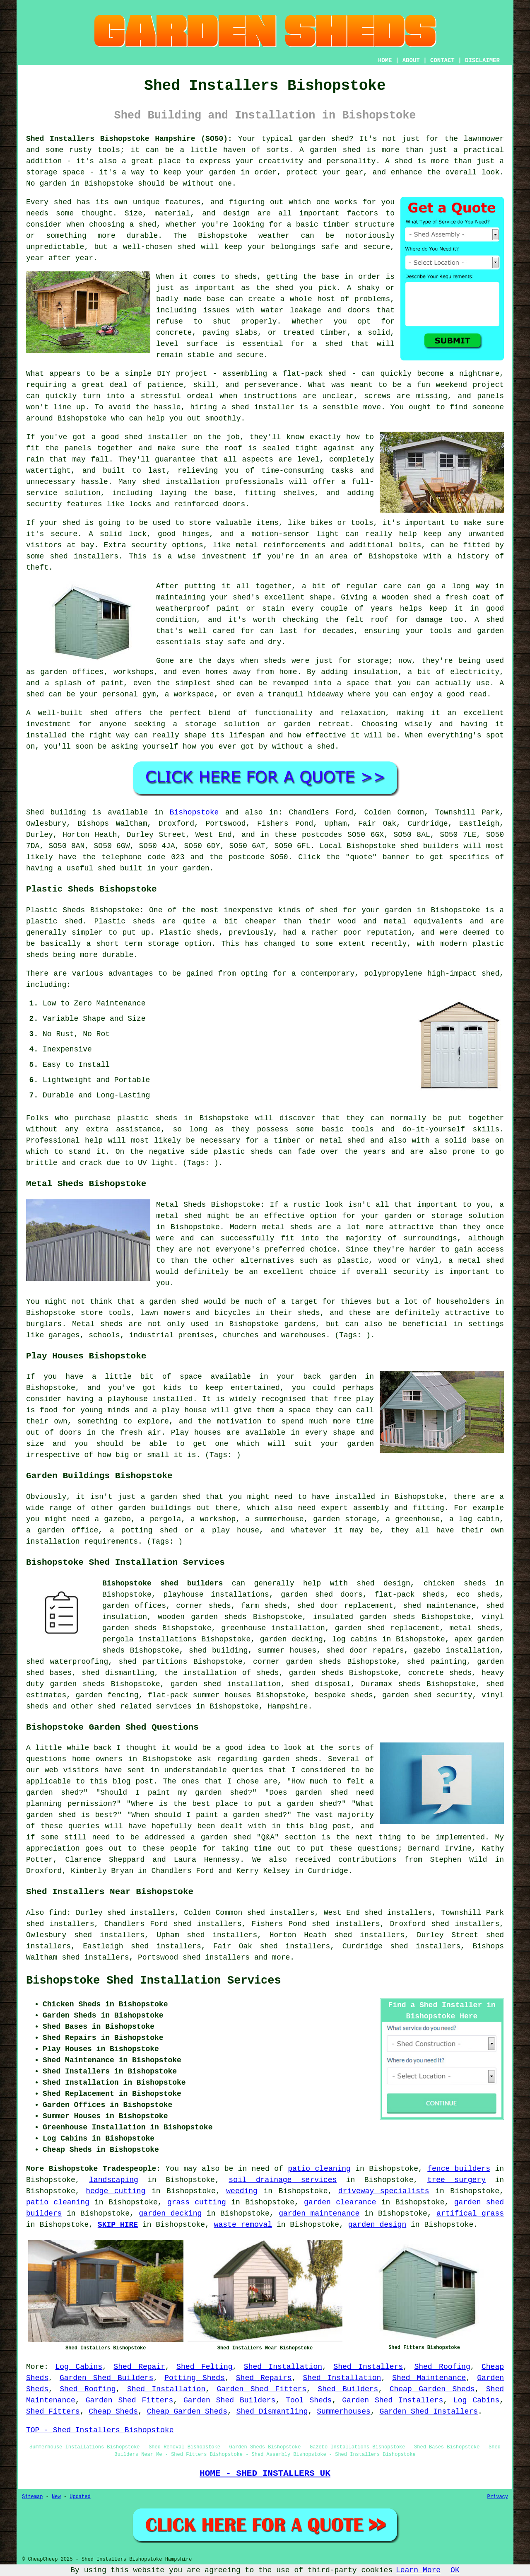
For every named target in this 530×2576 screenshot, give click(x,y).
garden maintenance (319, 2213)
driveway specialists (383, 2191)
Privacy (497, 2497)
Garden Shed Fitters (261, 2389)
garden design (377, 2225)
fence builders (458, 2169)
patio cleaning (319, 2169)
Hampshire (287, 1706)
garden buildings (155, 1508)
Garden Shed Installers (392, 2400)
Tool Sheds (309, 2400)
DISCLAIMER (482, 60)
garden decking (170, 2213)
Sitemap (32, 2497)
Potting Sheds (194, 2378)
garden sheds (77, 1684)
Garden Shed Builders (107, 2378)
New (56, 2497)
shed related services (145, 1706)
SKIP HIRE (118, 2225)
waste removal (243, 2225)
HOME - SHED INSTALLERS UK (265, 2473)
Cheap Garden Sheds (432, 2389)
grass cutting (196, 2202)
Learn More (418, 2570)
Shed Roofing (442, 2367)
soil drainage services (283, 2180)
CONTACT (442, 60)
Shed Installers (368, 2367)
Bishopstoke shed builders (162, 1583)
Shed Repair (139, 2367)
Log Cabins (78, 2367)
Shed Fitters (53, 2411)
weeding (242, 2191)
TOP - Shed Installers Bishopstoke (99, 2430)
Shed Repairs (264, 2378)
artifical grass (470, 2213)
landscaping (113, 2180)
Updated (80, 2497)
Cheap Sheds (113, 2411)
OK (455, 2570)
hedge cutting (115, 2191)
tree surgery (456, 2180)
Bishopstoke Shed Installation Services (153, 1980)
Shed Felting (204, 2367)
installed (172, 1399)
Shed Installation (283, 2367)
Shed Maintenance (429, 2378)
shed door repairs (365, 1650)
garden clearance (340, 2202)
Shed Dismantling (272, 2411)
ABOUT (411, 60)
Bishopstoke (194, 812)
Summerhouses (344, 2411)
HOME (385, 60)
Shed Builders (348, 2389)
